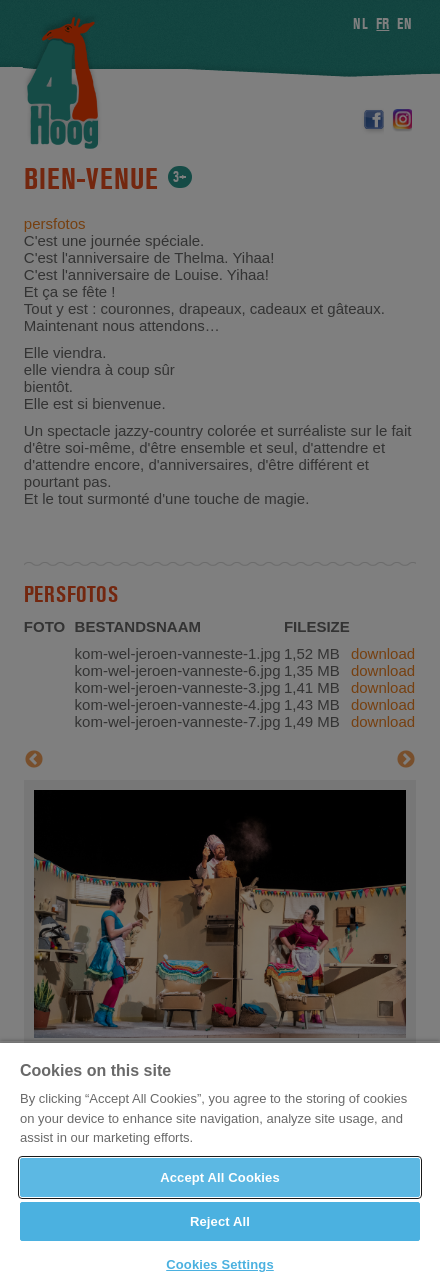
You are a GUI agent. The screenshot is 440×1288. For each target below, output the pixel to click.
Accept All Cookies (220, 1177)
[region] (220, 1164)
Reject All (220, 1221)
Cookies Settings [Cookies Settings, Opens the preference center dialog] (220, 1264)
